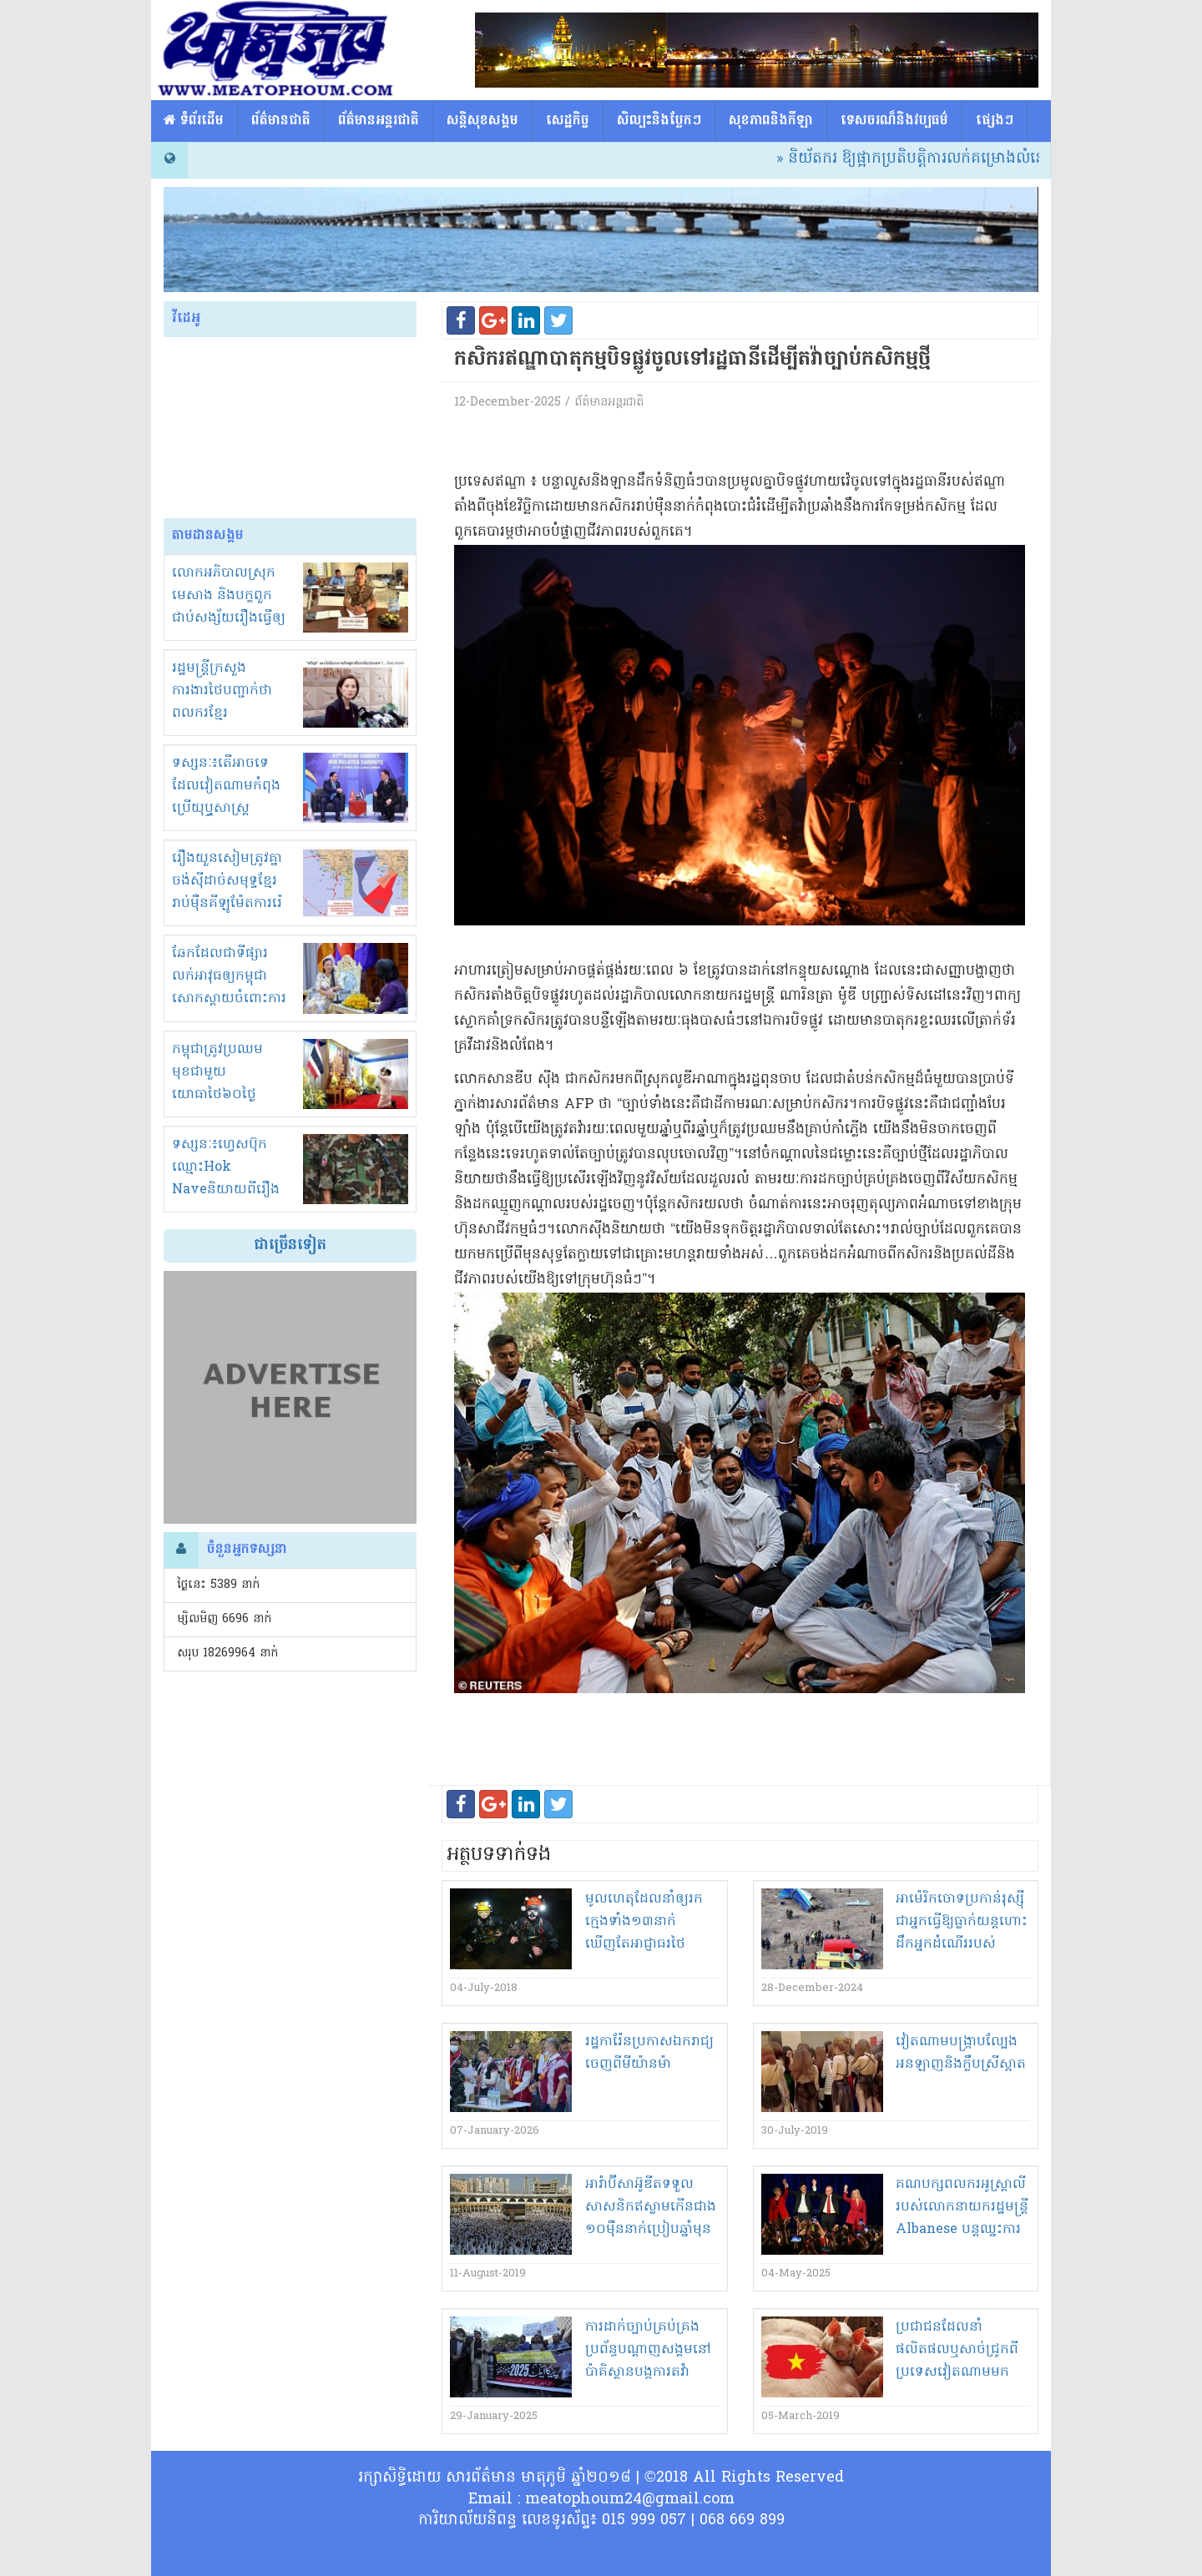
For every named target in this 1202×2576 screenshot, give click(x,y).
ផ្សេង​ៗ (994, 121)
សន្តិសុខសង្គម (482, 121)
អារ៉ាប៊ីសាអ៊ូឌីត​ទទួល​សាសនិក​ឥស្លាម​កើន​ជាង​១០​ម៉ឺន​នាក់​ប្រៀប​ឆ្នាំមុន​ (650, 2207)
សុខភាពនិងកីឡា (771, 121)
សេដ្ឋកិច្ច (567, 121)
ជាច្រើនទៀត (290, 1245)
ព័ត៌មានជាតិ (281, 121)
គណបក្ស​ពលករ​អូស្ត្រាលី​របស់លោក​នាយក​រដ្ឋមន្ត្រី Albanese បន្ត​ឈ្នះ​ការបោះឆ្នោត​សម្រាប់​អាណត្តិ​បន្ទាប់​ (962, 2230)
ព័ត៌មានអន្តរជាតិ (378, 121)
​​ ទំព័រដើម (194, 121)
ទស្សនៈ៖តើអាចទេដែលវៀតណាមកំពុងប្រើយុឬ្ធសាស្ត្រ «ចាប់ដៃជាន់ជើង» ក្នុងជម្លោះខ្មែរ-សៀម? (230, 809)
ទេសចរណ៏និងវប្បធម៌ (894, 121)
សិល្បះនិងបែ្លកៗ (659, 121)
